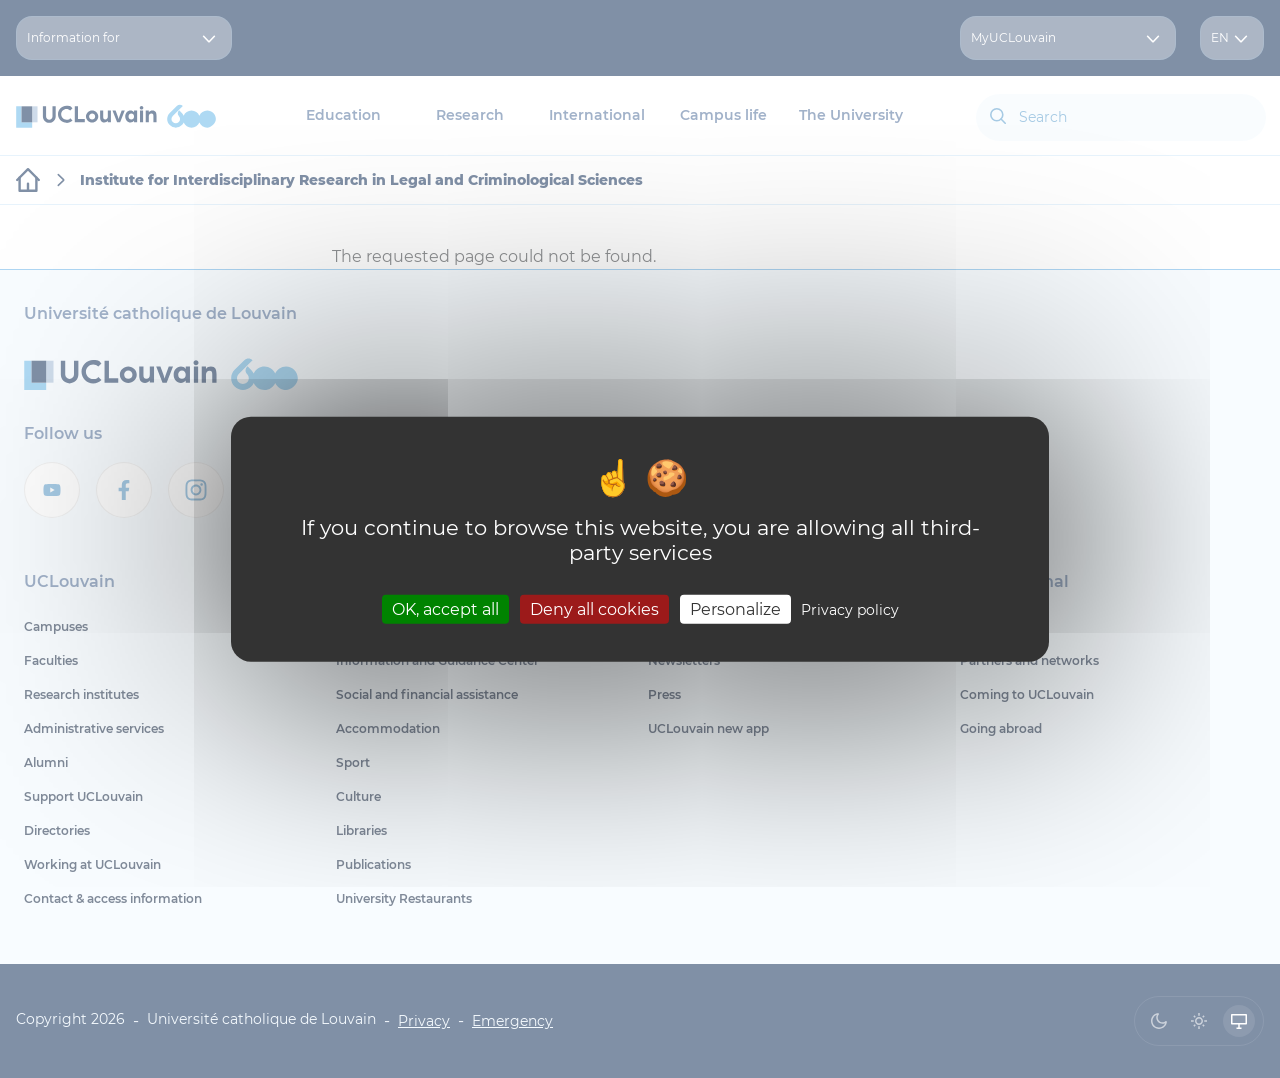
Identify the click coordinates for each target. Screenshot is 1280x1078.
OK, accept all (445, 608)
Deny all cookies (594, 608)
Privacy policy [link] (850, 609)
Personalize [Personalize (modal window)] (735, 608)
